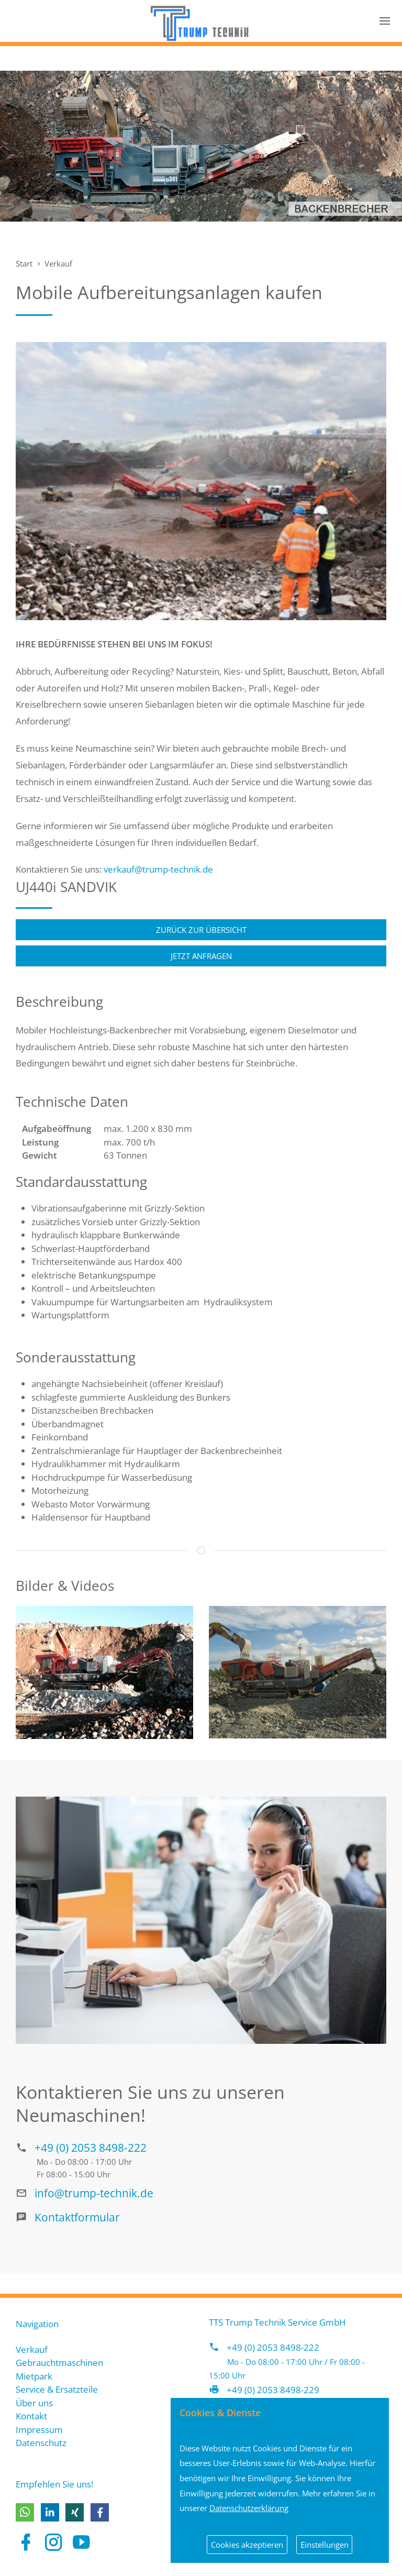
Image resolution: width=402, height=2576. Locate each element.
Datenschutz (41, 2443)
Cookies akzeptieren (247, 2544)
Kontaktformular (77, 2217)
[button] (25, 2512)
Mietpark (34, 2376)
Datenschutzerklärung (248, 2508)
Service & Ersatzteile (57, 2389)
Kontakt (31, 2416)
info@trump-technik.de (94, 2192)
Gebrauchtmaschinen (59, 2363)
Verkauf (58, 263)
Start (24, 263)
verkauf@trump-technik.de (158, 869)
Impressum (39, 2430)
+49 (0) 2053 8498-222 (91, 2147)
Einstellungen (324, 2544)
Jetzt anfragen (201, 956)
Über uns (34, 2403)
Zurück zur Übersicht (201, 929)
